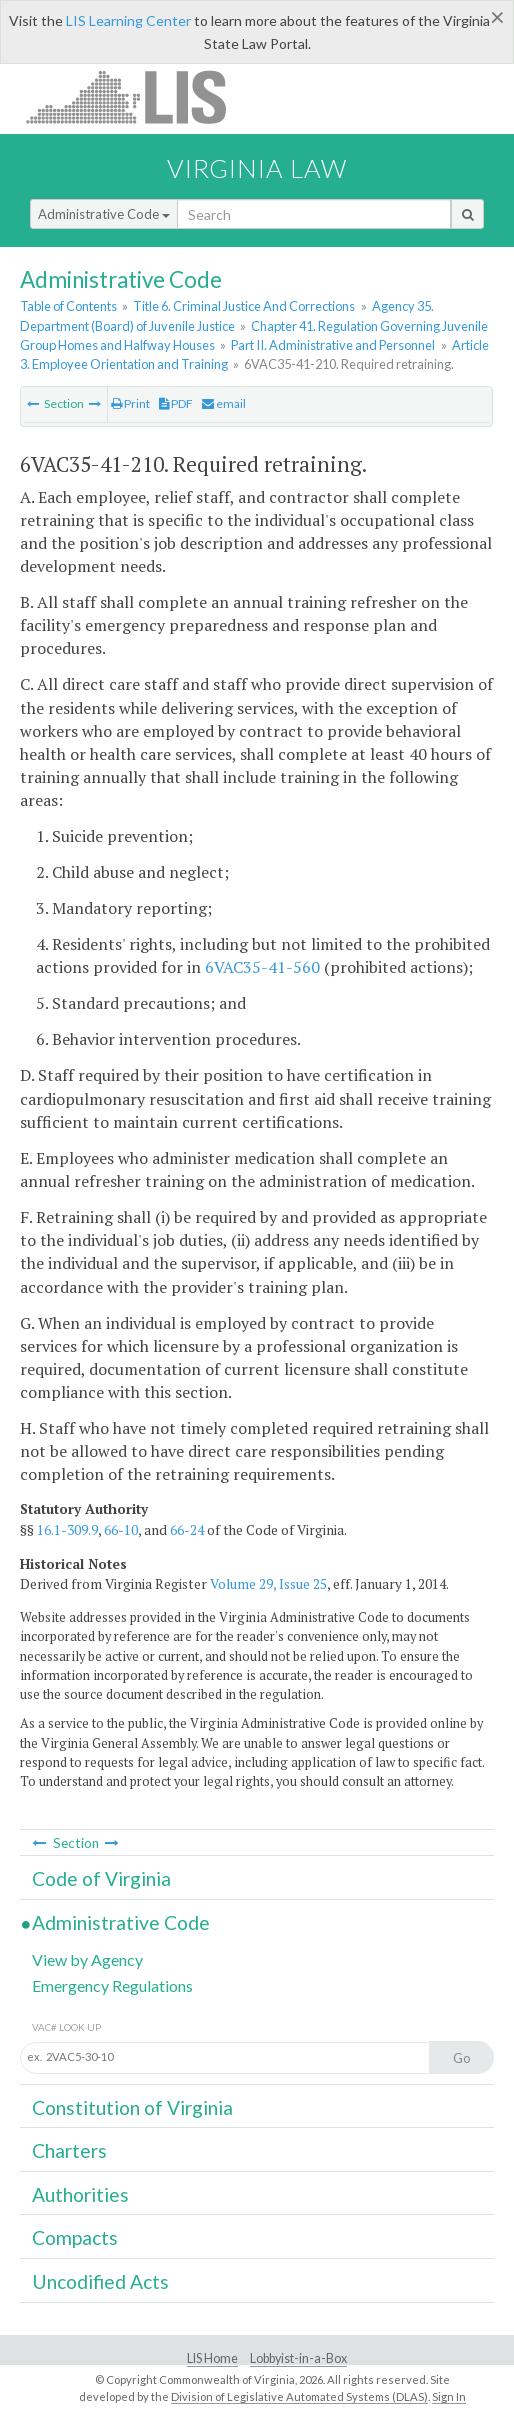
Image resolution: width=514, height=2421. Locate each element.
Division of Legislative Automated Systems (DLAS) (299, 2396)
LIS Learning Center (128, 20)
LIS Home (212, 2358)
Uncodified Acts (100, 2281)
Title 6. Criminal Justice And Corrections (244, 306)
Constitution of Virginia (132, 2107)
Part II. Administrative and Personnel (333, 345)
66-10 (121, 1530)
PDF (176, 403)
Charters (69, 2150)
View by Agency (87, 1959)
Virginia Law (257, 168)
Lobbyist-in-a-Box (298, 2358)
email (224, 403)
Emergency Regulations (112, 1985)
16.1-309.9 (67, 1530)
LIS (137, 96)
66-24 (187, 1530)
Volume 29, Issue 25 (268, 1584)
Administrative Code (104, 214)
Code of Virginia (101, 1878)
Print (130, 403)
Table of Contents (68, 306)
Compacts (75, 2237)
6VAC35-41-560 (262, 967)
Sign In (449, 2396)
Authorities (80, 2194)
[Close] (497, 17)
